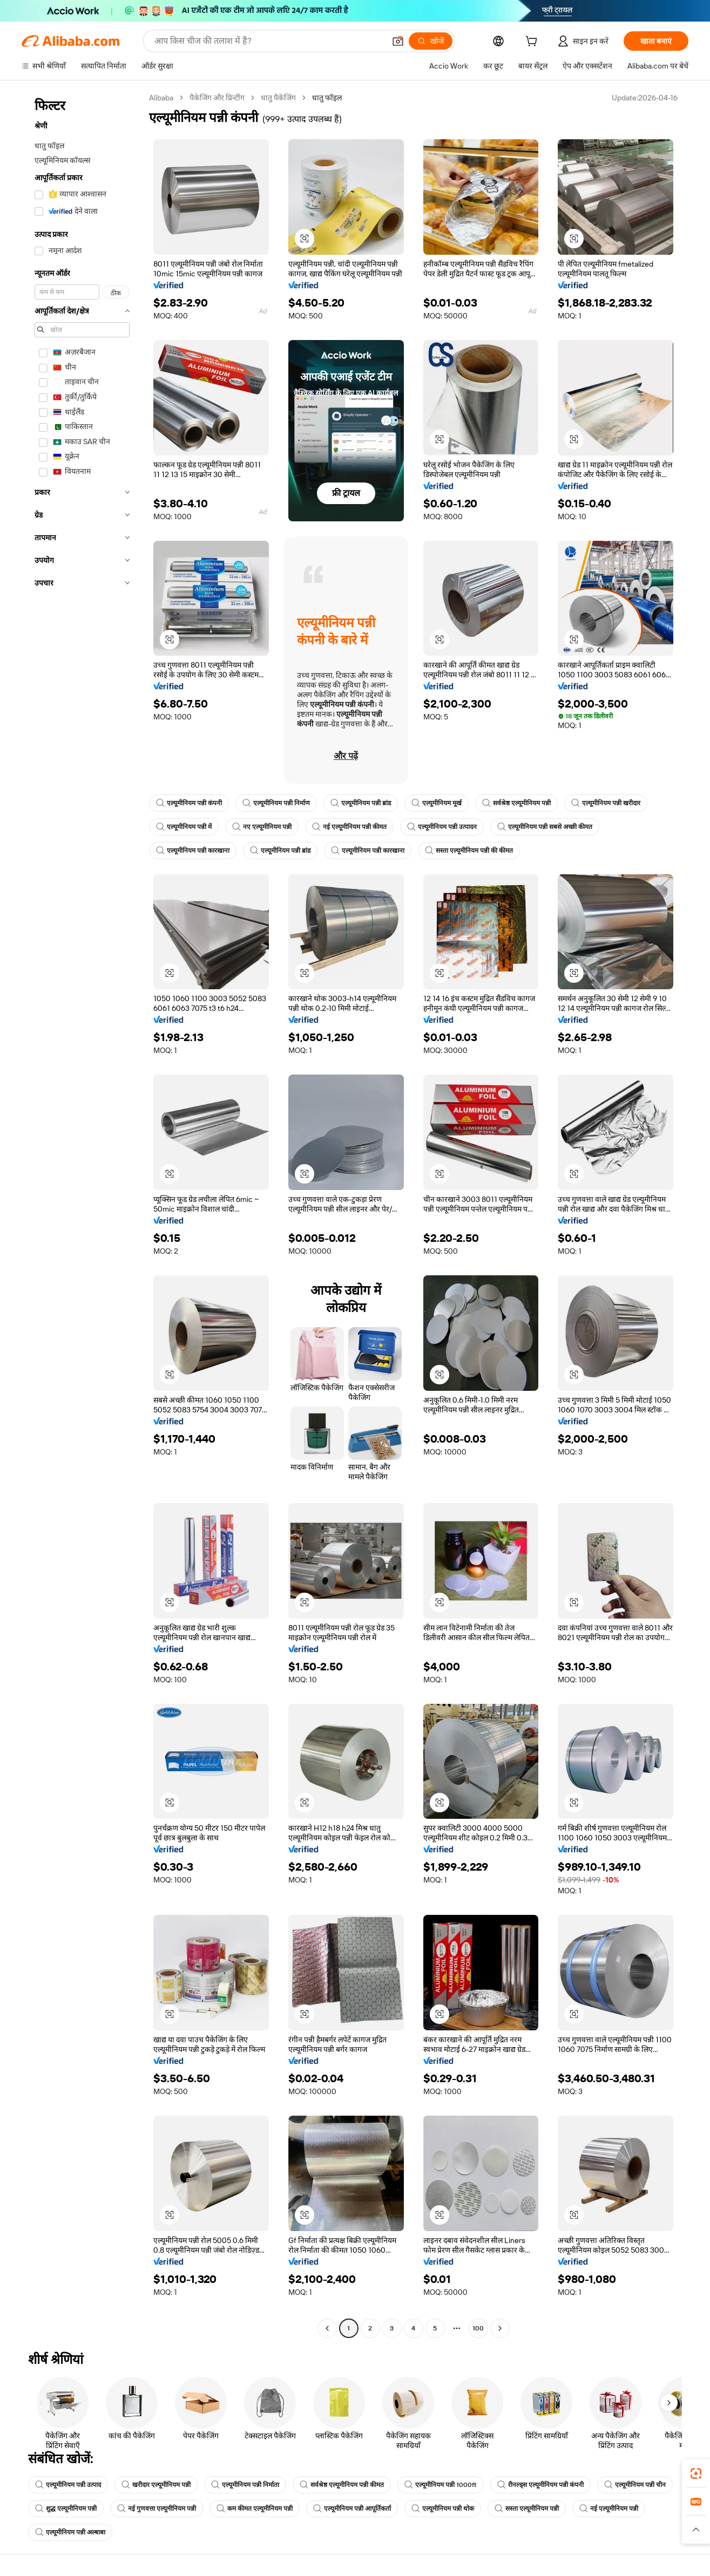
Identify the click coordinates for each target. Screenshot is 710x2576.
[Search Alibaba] (268, 41)
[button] (397, 41)
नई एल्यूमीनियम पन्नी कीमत (349, 827)
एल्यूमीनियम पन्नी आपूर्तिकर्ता (352, 2508)
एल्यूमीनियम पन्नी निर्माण (276, 803)
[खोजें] (430, 41)
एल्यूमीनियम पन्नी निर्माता (245, 2484)
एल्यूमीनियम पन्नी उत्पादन (442, 827)
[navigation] (82, 1214)
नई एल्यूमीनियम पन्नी (608, 2508)
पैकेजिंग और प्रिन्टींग (217, 97)
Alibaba (161, 97)
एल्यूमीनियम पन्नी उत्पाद (68, 2484)
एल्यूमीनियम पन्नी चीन (635, 2484)
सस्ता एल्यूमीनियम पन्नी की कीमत (469, 850)
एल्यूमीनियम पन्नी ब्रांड (360, 803)
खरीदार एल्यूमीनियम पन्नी (156, 2484)
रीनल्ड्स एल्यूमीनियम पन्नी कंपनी (540, 2484)
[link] (696, 2473)
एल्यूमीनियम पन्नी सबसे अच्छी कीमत (544, 827)
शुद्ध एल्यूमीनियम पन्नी (66, 2508)
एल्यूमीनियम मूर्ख (436, 803)
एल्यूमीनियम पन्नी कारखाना (192, 850)
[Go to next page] (500, 2328)
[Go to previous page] (327, 2328)
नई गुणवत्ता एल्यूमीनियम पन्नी (156, 2508)
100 (478, 2328)
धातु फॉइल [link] (327, 97)
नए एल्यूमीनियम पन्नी (262, 827)
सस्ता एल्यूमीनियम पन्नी (527, 2508)
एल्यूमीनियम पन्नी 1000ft (440, 2484)
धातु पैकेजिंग (278, 97)
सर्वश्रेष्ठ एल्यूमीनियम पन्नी (516, 803)
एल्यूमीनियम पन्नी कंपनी (189, 803)
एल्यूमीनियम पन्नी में (184, 827)
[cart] (533, 42)
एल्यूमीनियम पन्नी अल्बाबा (70, 2532)
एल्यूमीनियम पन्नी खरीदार (605, 803)
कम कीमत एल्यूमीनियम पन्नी (255, 2508)
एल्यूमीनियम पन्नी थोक (442, 2508)
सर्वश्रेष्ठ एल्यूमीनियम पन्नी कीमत (342, 2484)
